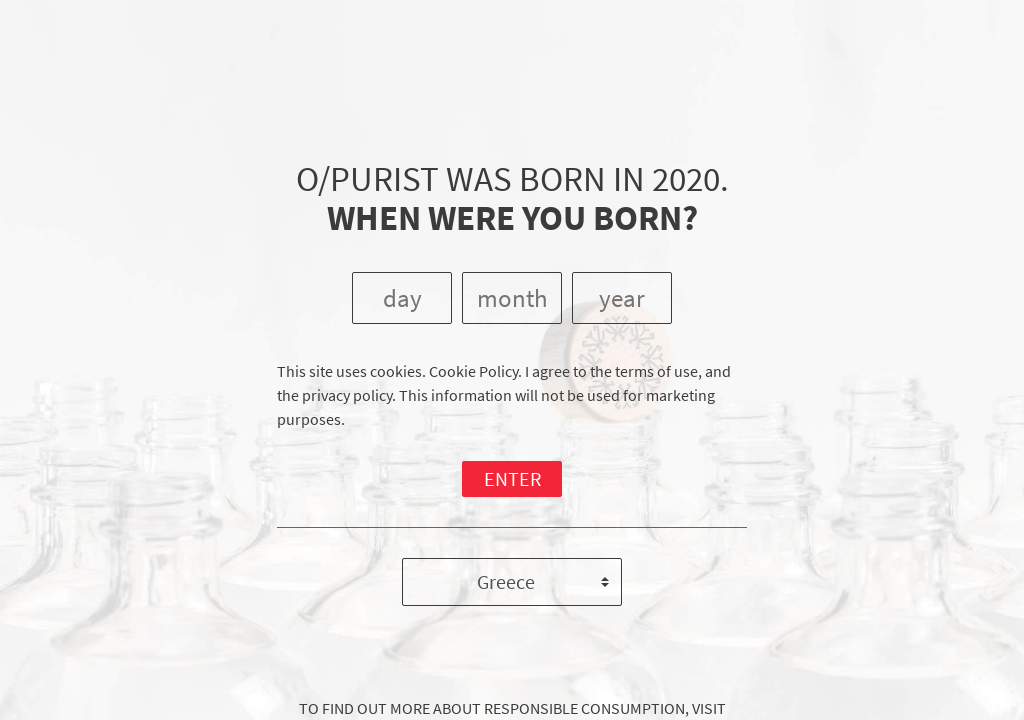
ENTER (512, 478)
